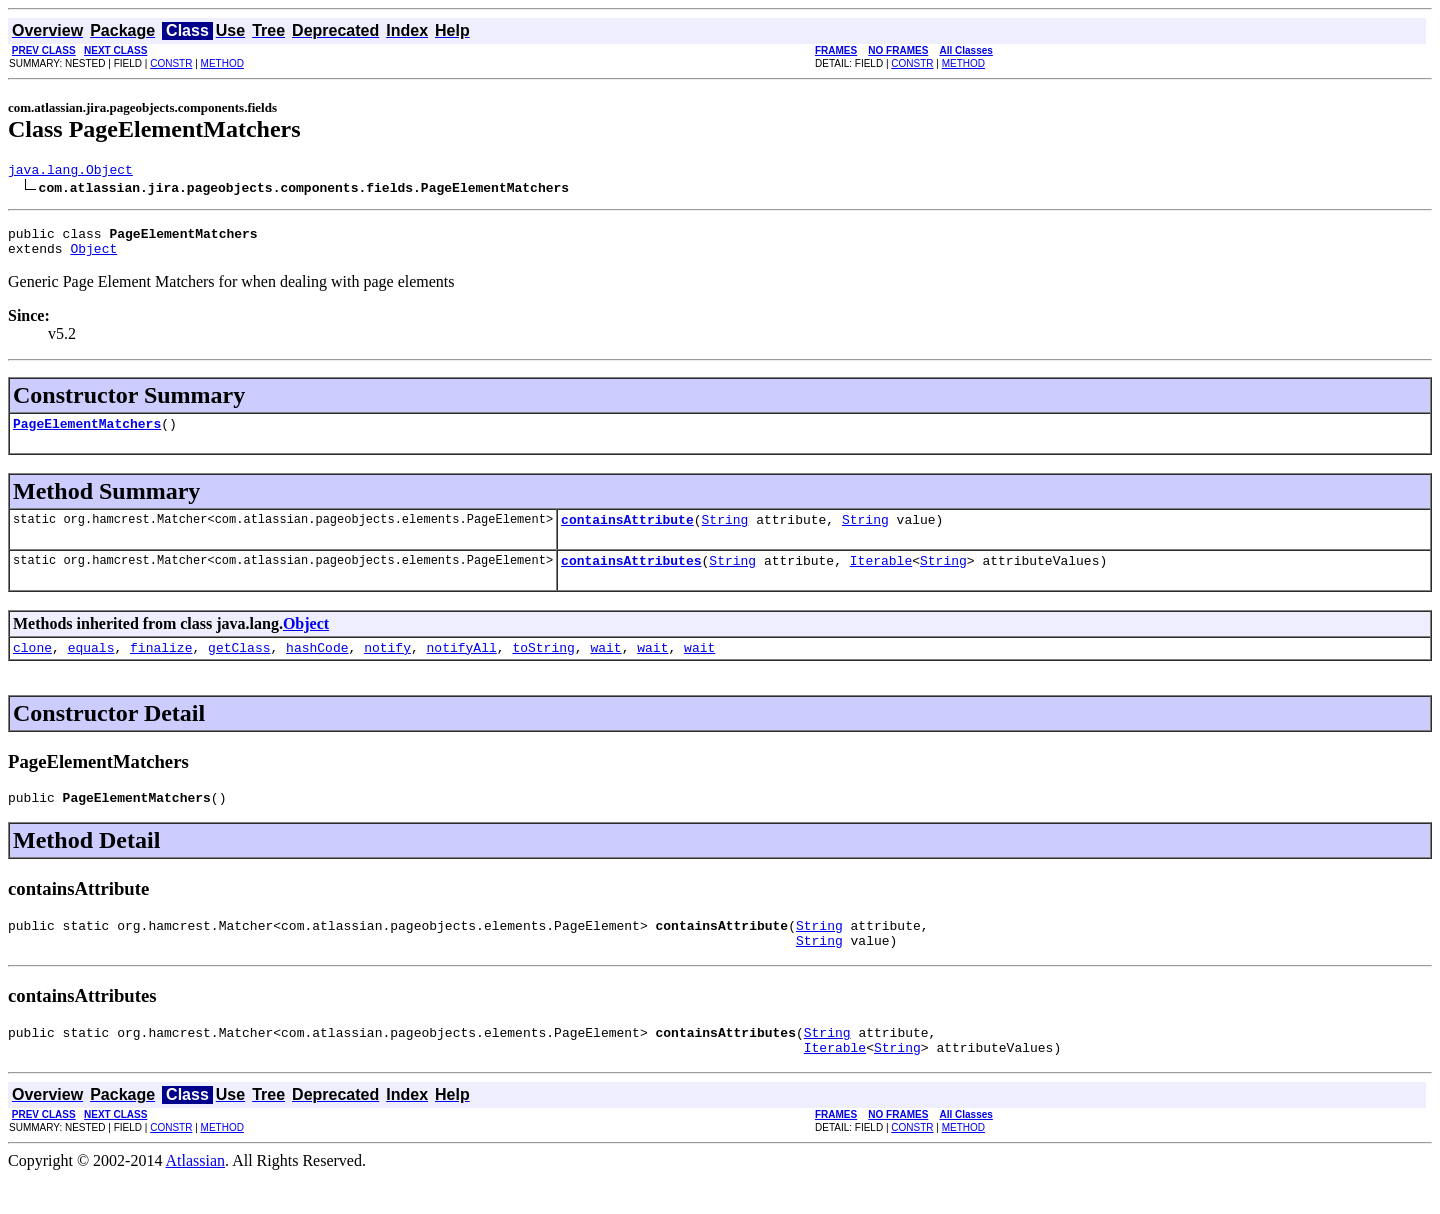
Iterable (881, 578)
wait (605, 668)
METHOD (222, 63)
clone (32, 668)
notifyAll (462, 668)
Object (93, 257)
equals (91, 668)
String (724, 534)
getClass (239, 668)
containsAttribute (627, 534)
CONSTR (171, 63)
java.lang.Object (70, 172)
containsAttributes (631, 578)
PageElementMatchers (87, 435)
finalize (161, 668)
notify (387, 668)
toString (543, 668)
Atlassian (196, 1196)
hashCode (317, 668)
